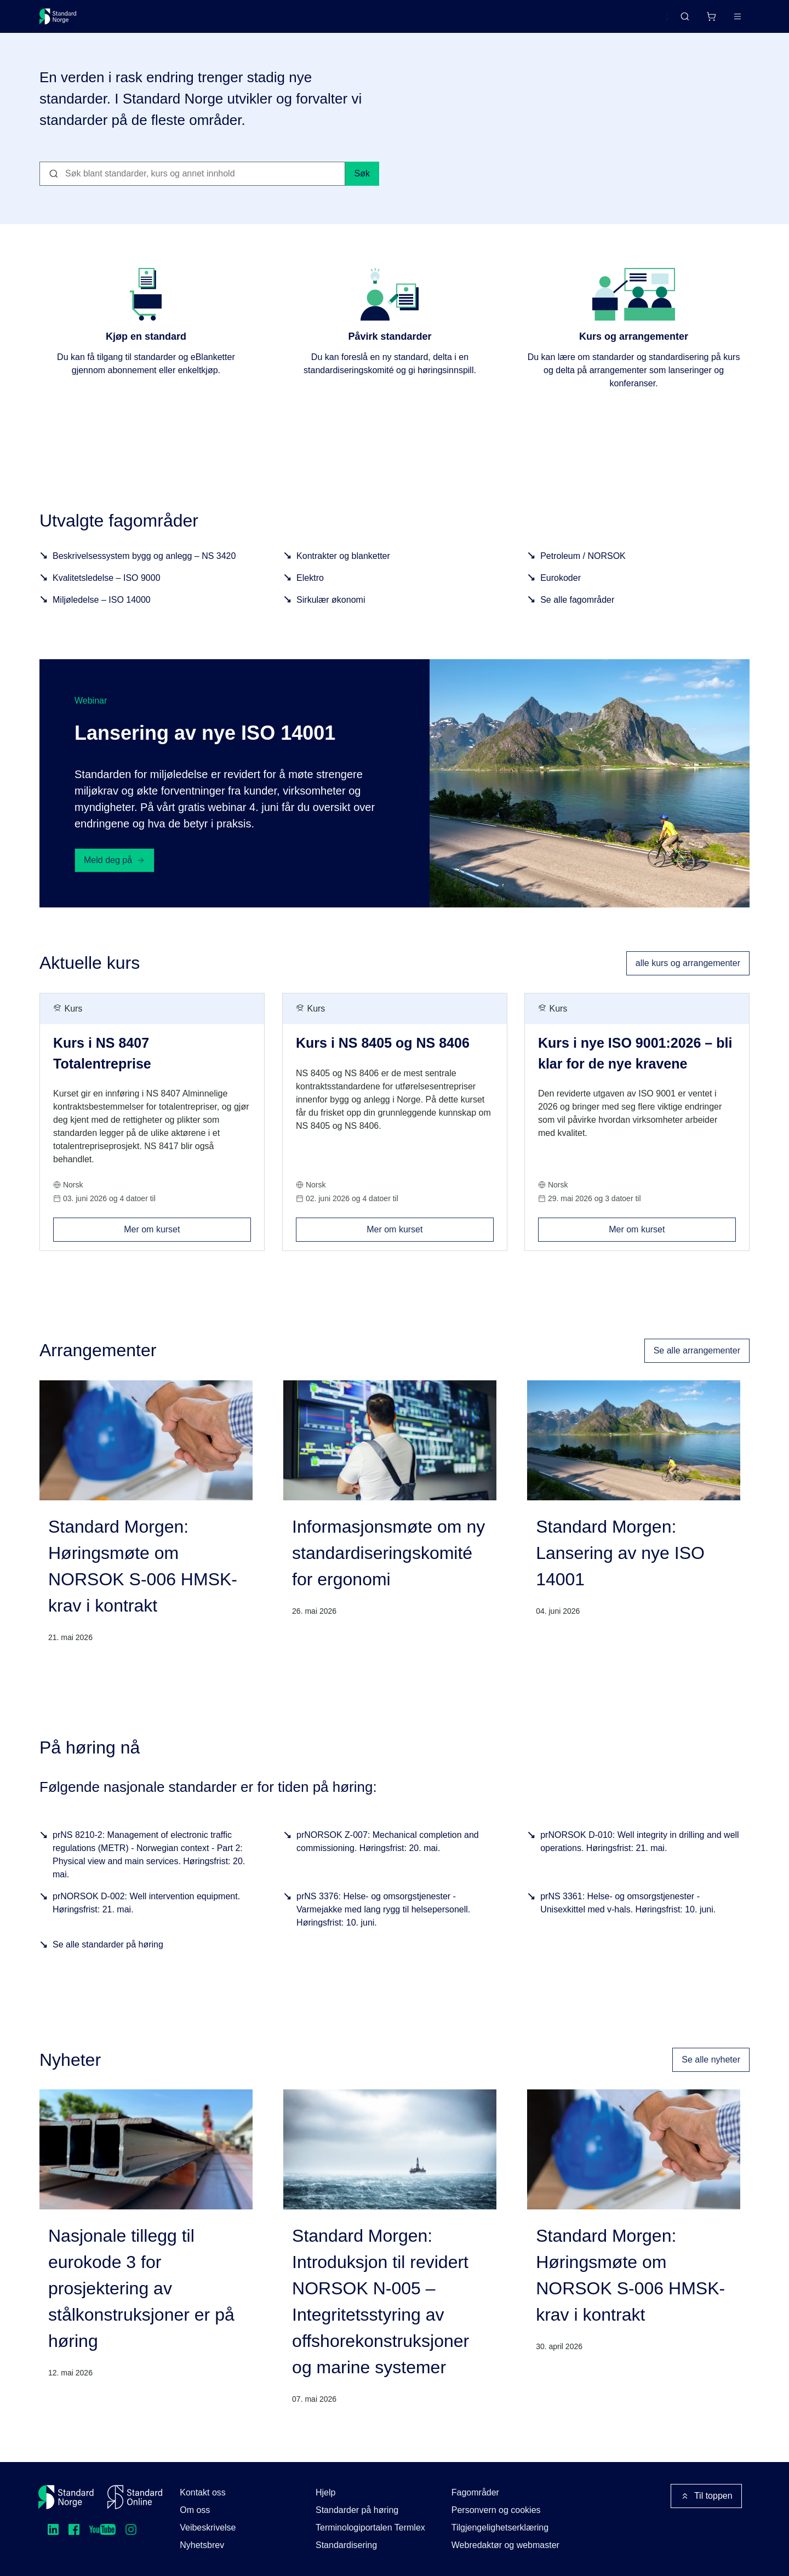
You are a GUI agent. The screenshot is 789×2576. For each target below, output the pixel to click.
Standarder (131, 20)
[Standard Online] (134, 2497)
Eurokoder (560, 591)
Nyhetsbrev (202, 2545)
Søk (362, 186)
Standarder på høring (357, 2510)
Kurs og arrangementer (292, 20)
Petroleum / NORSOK (583, 569)
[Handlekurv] (679, 20)
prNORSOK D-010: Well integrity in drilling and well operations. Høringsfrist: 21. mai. (639, 1854)
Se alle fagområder (577, 613)
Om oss (195, 2510)
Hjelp (325, 2492)
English (633, 21)
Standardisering (346, 2545)
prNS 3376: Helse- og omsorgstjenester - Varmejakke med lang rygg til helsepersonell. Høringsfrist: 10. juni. (383, 1922)
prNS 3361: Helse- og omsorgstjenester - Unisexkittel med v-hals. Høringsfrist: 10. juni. (628, 1916)
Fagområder (475, 2492)
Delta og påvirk (200, 20)
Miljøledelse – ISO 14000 (102, 613)
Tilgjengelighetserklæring (499, 2527)
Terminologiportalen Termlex (370, 2527)
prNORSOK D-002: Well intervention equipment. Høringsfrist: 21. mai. (146, 1916)
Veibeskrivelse (208, 2527)
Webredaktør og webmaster (505, 2545)
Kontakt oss (203, 2492)
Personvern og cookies (496, 2510)
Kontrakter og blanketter (343, 569)
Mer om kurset (187, 1239)
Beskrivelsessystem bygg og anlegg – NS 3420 (144, 569)
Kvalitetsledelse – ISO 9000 (107, 591)
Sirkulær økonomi (330, 613)
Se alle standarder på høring (108, 1957)
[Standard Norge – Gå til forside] (65, 21)
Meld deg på (114, 873)
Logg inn (723, 20)
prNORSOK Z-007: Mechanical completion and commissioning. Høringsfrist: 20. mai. (387, 1854)
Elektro (310, 591)
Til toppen (706, 2496)
